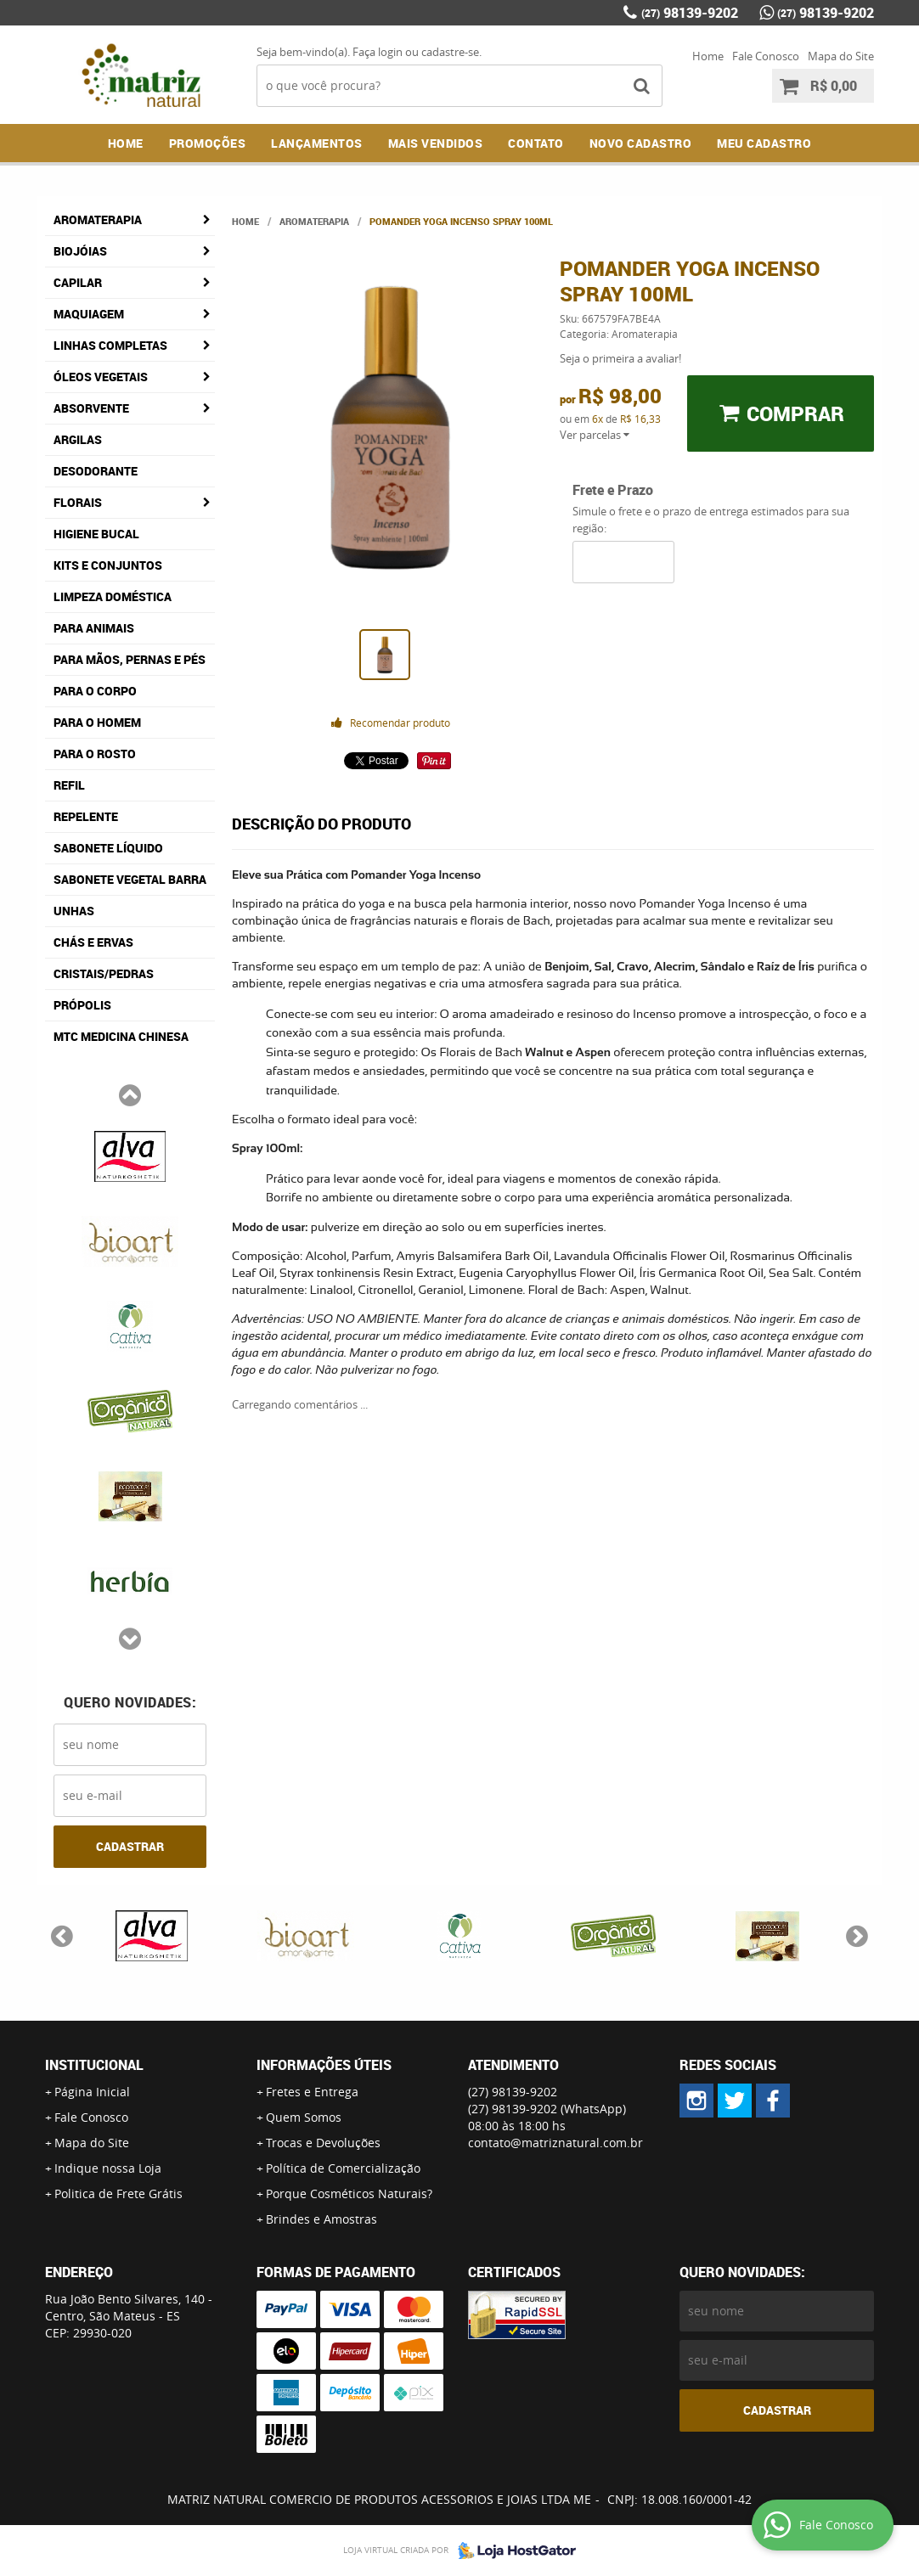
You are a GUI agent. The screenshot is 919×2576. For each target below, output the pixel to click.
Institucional (94, 2065)
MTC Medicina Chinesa (121, 1036)
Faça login (377, 51)
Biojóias (80, 251)
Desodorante (96, 471)
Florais (78, 502)
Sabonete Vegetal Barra (130, 879)
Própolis (82, 1005)
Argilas (78, 439)
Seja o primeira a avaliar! (620, 358)
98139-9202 (689, 12)
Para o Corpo (95, 691)
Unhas (74, 911)
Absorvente (91, 408)
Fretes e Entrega (312, 2092)
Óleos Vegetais (101, 376)
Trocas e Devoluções (323, 2142)
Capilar (78, 282)
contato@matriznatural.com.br (555, 2142)
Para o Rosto (95, 753)
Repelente (86, 816)
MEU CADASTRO (764, 143)
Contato (536, 143)
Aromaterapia (98, 219)
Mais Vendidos (435, 143)
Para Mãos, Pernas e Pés (130, 659)
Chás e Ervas (93, 942)
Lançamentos (317, 143)
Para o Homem (97, 722)
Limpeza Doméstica (113, 596)
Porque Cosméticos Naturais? (349, 2193)
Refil (69, 785)
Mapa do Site (841, 56)
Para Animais (94, 628)
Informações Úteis (324, 2065)
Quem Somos (303, 2117)
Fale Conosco (765, 56)
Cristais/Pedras (104, 973)
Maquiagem (89, 314)
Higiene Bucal (96, 534)
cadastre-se (450, 51)
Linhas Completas (110, 345)
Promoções (207, 143)
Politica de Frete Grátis (118, 2193)
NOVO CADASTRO (640, 143)
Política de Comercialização (343, 2168)
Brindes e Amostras (321, 2219)
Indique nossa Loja (107, 2168)
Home (708, 56)
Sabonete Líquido (108, 848)
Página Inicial (92, 2092)
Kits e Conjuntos (108, 565)
